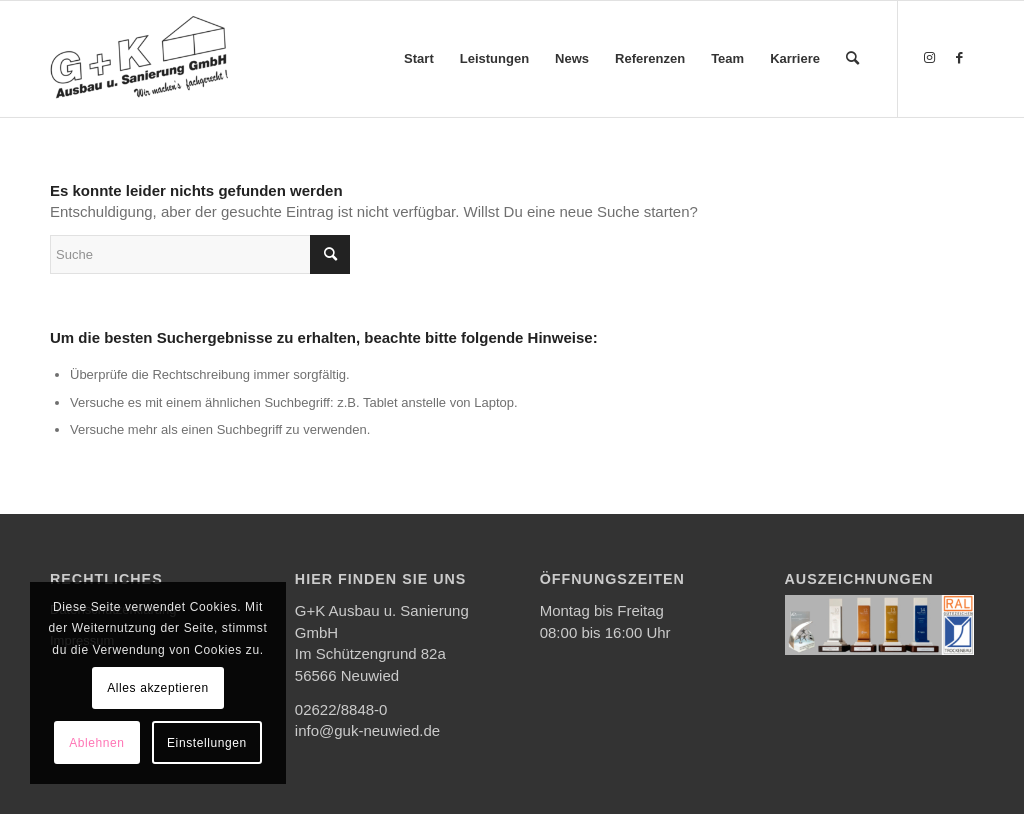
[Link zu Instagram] (929, 58)
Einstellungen (207, 743)
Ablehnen (97, 743)
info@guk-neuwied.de (367, 730)
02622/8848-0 (341, 709)
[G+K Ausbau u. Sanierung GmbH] (139, 59)
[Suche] (852, 59)
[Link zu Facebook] (959, 58)
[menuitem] (419, 59)
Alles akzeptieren (158, 688)
